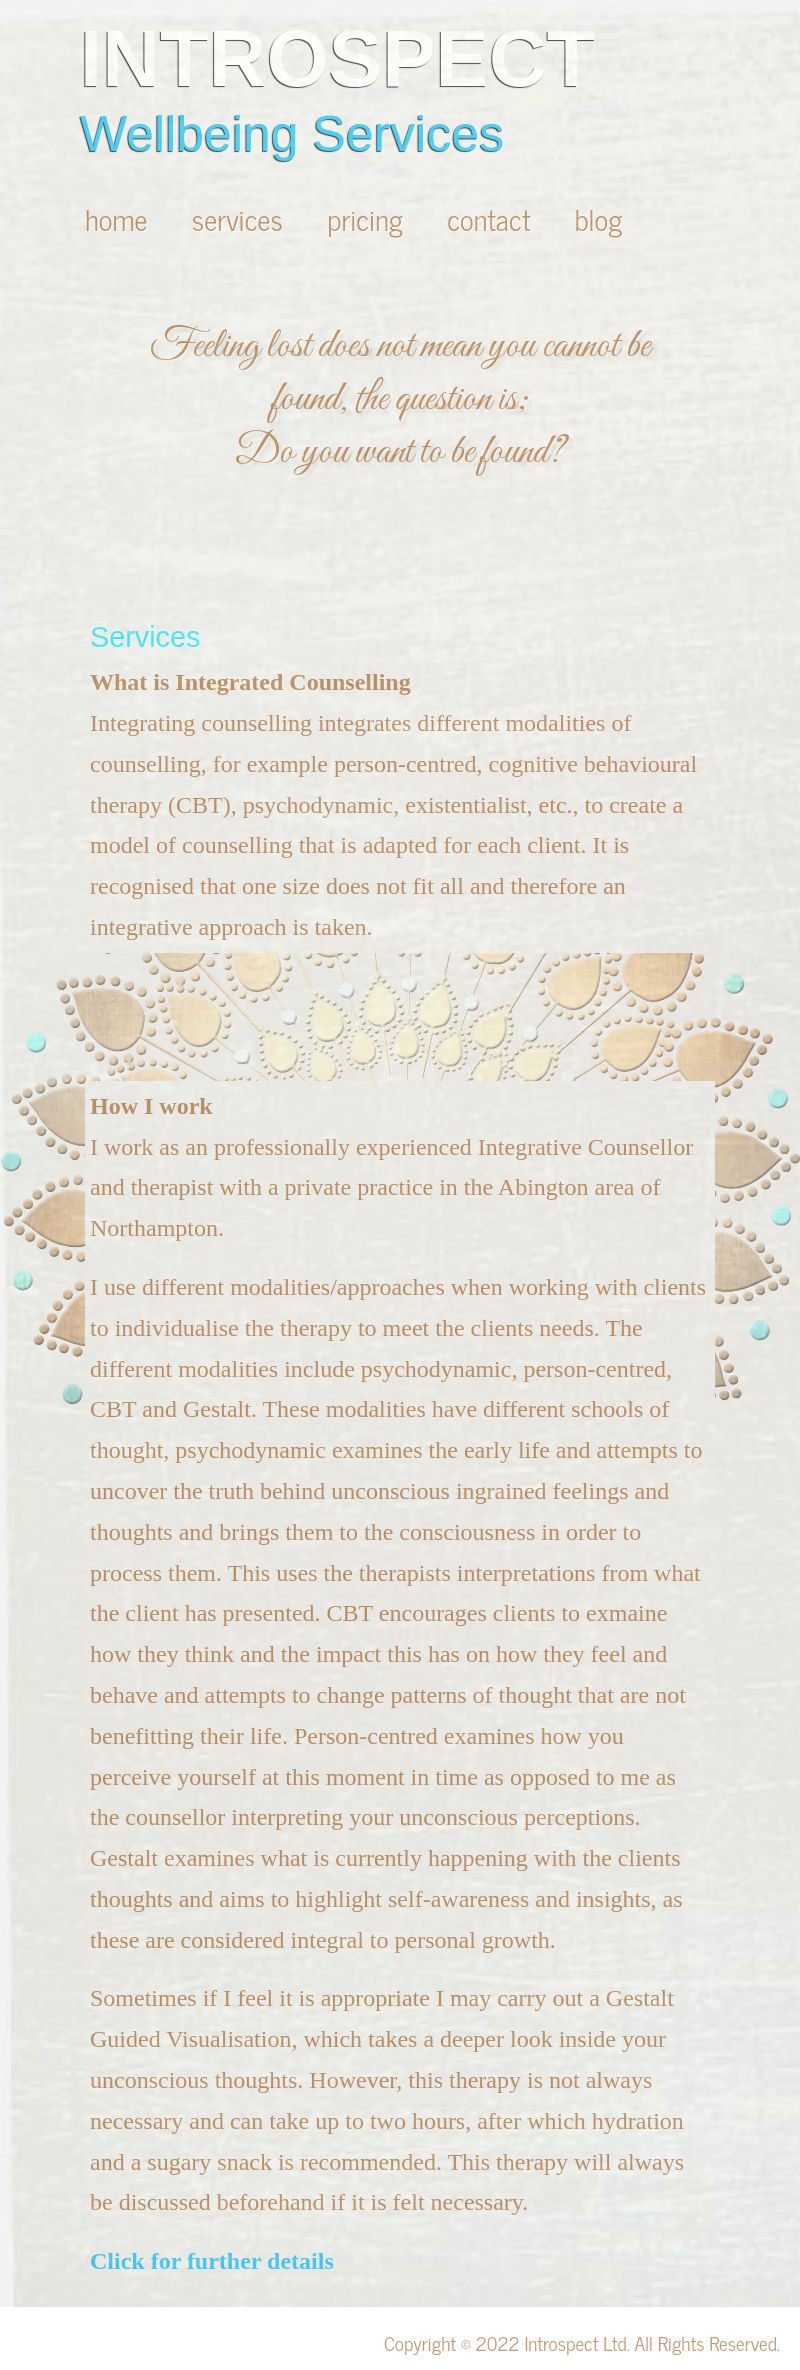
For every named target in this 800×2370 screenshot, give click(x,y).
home (120, 218)
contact (492, 218)
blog (599, 218)
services (241, 218)
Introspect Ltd (575, 2342)
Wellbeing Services (292, 134)
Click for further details (212, 2261)
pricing (368, 218)
